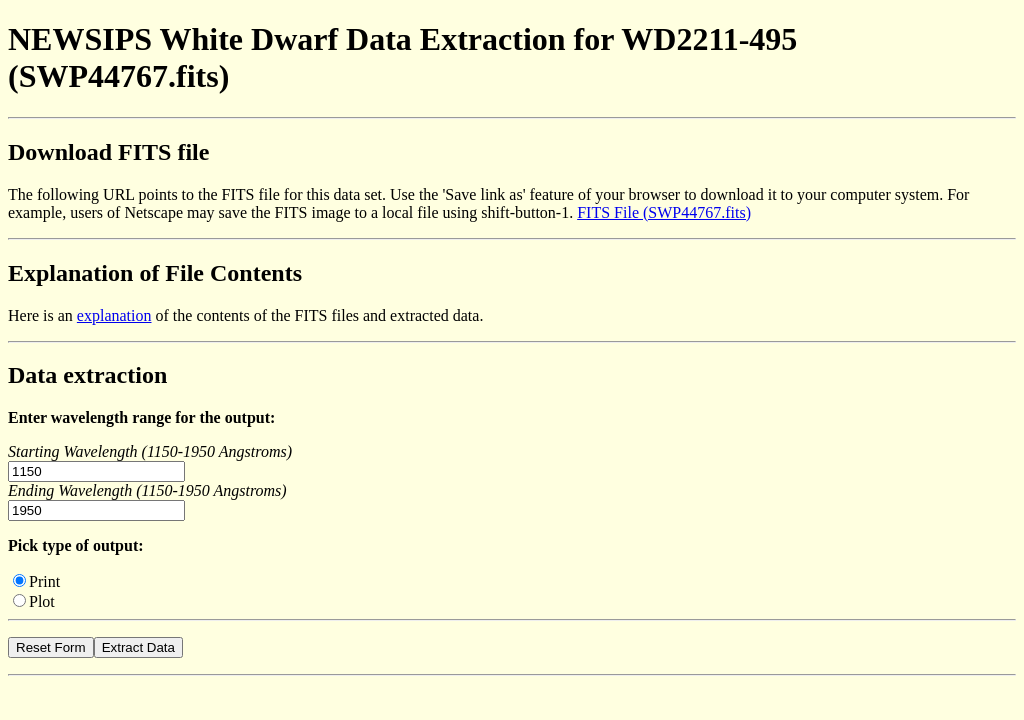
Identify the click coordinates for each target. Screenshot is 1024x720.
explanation (114, 315)
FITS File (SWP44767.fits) (664, 212)
